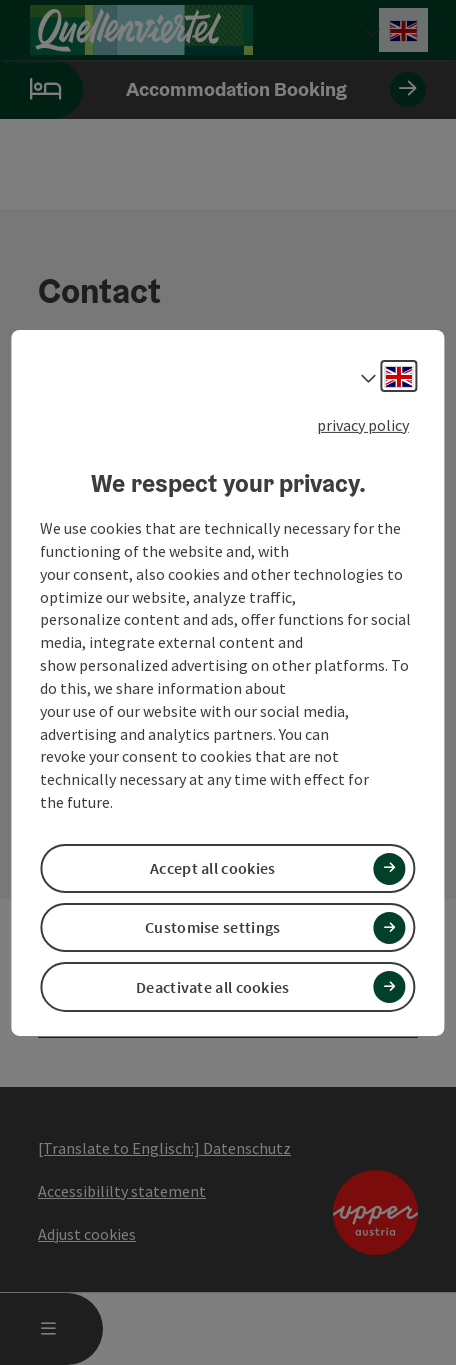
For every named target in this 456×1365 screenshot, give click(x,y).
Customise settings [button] (212, 927)
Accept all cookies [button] (212, 868)
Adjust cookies (87, 1234)
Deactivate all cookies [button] (213, 987)
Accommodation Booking (213, 89)
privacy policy (363, 424)
